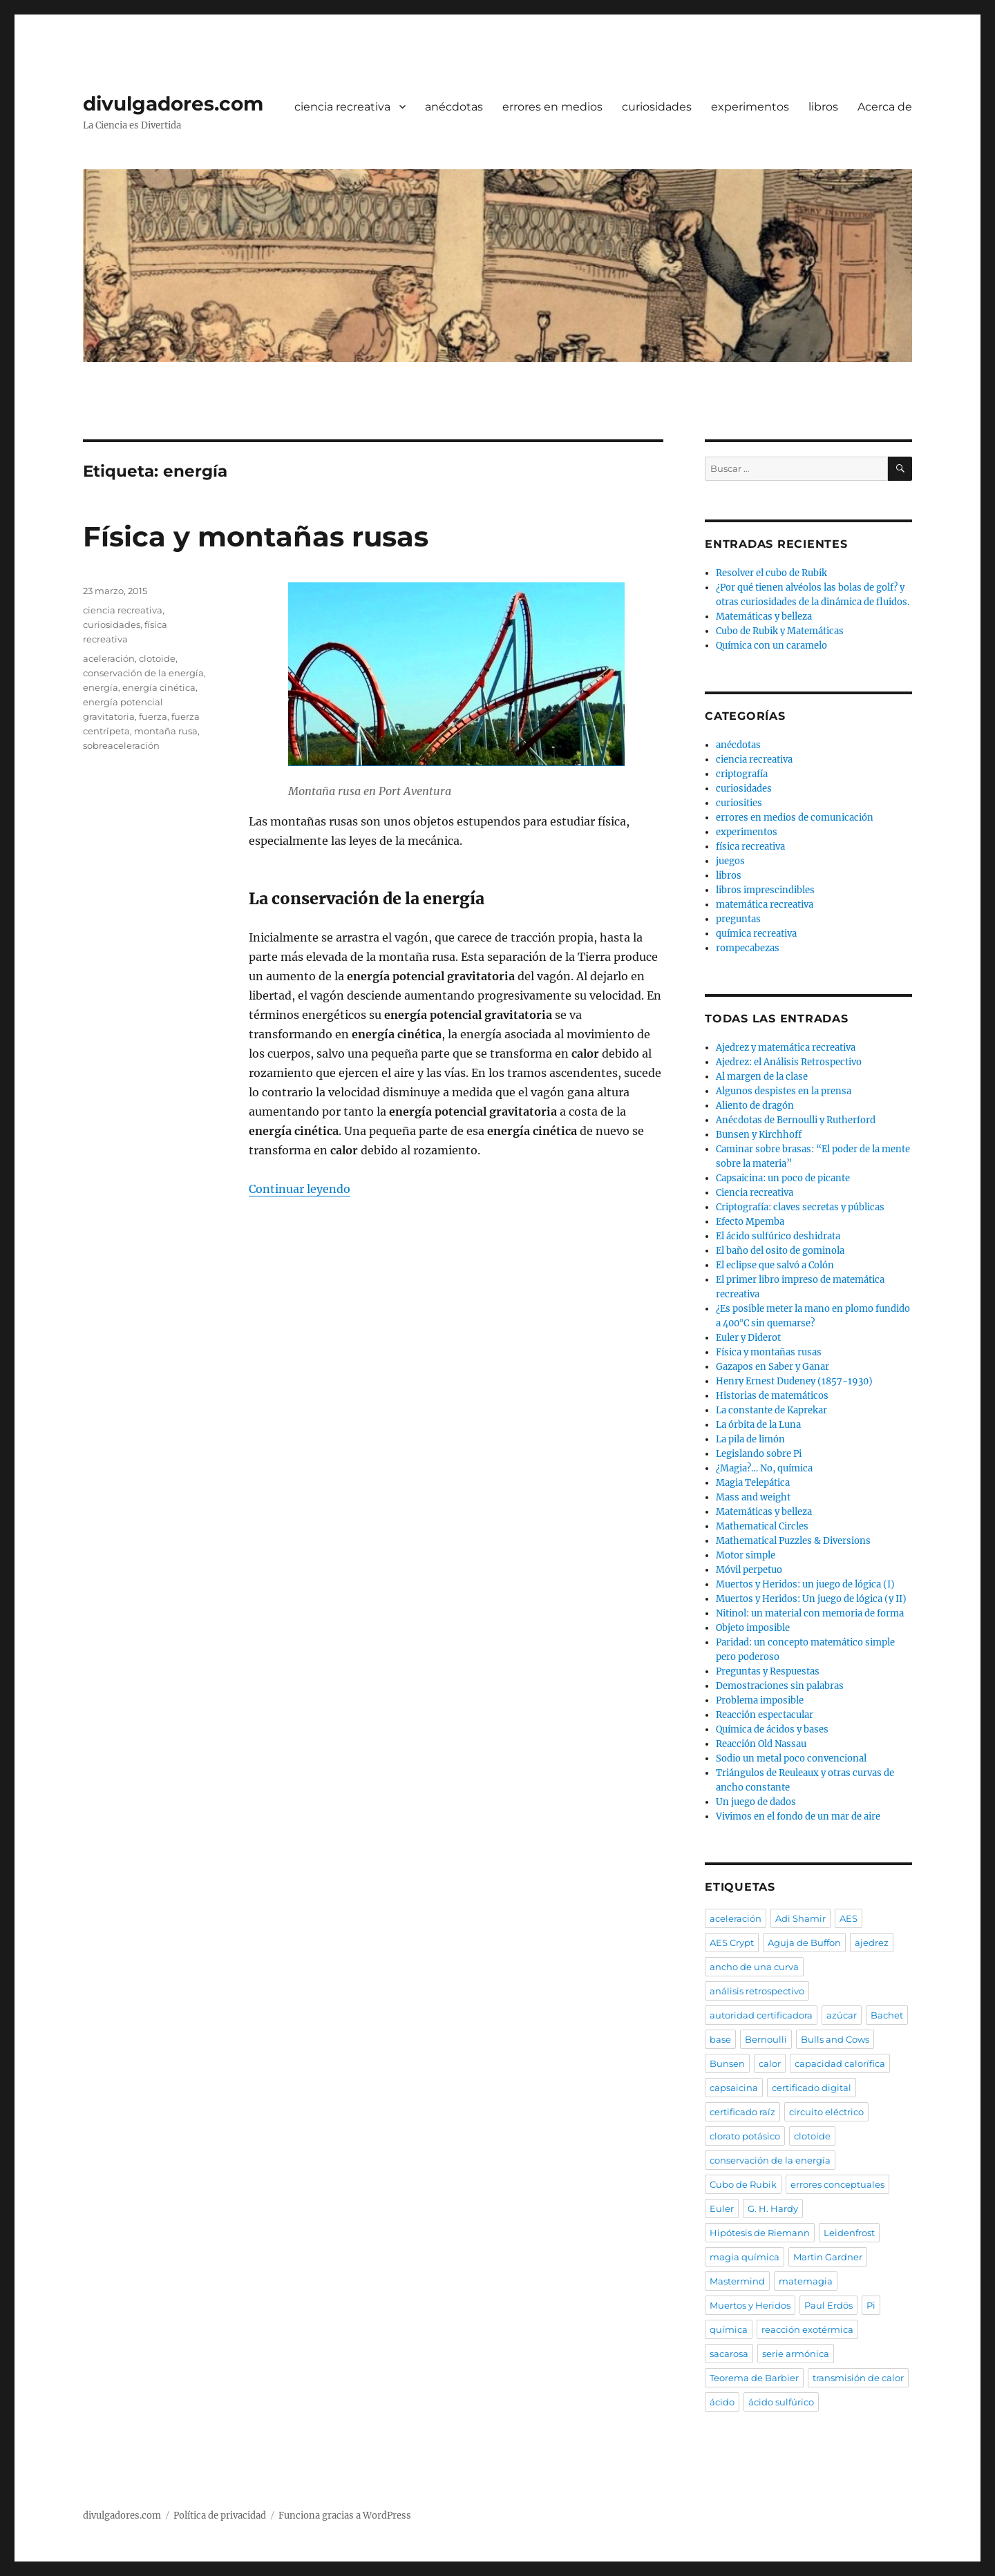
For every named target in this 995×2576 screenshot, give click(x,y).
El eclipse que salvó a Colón (775, 1265)
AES (848, 1918)
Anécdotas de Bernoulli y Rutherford (795, 1120)
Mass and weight (753, 1497)
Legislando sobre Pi (759, 1454)
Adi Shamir (800, 1918)
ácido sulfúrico (781, 2401)
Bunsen (727, 2063)
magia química (744, 2256)
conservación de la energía (143, 672)
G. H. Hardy (773, 2208)
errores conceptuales (837, 2184)
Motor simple (745, 1555)
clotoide (157, 658)
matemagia (806, 2281)
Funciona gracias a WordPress (344, 2515)
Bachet (887, 2015)
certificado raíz (742, 2111)
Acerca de (884, 106)
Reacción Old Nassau (761, 1744)
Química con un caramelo (771, 645)
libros (823, 106)
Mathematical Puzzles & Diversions (793, 1541)
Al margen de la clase (762, 1076)
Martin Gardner (827, 2256)
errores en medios (552, 106)
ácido (722, 2401)
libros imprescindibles (765, 890)
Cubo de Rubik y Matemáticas (780, 631)
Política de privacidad (219, 2515)
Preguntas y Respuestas (767, 1671)
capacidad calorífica (840, 2063)
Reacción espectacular (764, 1715)
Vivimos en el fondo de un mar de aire (798, 1816)
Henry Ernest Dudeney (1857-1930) (794, 1381)
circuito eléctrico (826, 2111)
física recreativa (750, 846)
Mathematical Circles (762, 1526)
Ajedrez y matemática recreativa (785, 1047)
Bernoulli (766, 2039)
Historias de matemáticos (772, 1396)
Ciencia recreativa (754, 1193)
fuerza (153, 716)
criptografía (742, 774)
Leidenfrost (849, 2232)
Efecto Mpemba (750, 1222)
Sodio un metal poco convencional (791, 1758)
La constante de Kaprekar (771, 1410)
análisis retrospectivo (757, 1990)
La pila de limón (750, 1439)
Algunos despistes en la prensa (783, 1091)
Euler (722, 2208)
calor (770, 2063)
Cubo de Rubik (743, 2184)
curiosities (739, 803)
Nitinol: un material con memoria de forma (810, 1613)
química (729, 2329)
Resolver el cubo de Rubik (771, 573)
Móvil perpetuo (749, 1570)
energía (100, 687)
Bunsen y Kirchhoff (759, 1135)
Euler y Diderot (748, 1338)
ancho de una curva (754, 1966)
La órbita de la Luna (758, 1425)
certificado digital (811, 2087)
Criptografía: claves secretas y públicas (800, 1207)
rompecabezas (747, 948)
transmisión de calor (858, 2377)
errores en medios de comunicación (794, 817)
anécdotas (454, 106)
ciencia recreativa (342, 106)
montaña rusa (166, 730)
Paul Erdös (828, 2305)
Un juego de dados (756, 1802)
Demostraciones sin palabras (780, 1686)
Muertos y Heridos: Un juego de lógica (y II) (811, 1599)
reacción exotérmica (807, 2329)
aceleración (109, 658)
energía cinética (159, 687)
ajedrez (872, 1942)
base (720, 2039)
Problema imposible (760, 1700)
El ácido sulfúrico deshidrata (778, 1236)
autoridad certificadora (761, 2015)
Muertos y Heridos (750, 2305)
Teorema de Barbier (754, 2377)
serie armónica (795, 2353)
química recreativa (756, 933)
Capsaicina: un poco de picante (783, 1178)
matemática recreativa (764, 904)
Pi (870, 2305)
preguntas (738, 919)
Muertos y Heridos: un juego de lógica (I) (805, 1584)
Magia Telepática (753, 1483)
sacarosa (729, 2353)
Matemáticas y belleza (764, 616)
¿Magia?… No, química (764, 1468)
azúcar (841, 2015)
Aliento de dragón (755, 1106)
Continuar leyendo (299, 1189)
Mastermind (737, 2281)
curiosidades (657, 106)
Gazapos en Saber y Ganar (772, 1367)
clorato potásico (745, 2135)
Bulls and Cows (835, 2039)
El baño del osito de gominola (780, 1251)
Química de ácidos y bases (772, 1729)
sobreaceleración (121, 745)
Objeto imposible (753, 1628)
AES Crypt (732, 1942)
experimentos (750, 106)
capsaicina (734, 2087)
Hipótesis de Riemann (760, 2232)
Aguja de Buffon (804, 1942)
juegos (730, 861)
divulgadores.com (173, 103)
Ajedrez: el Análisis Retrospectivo (789, 1062)
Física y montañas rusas (255, 536)
